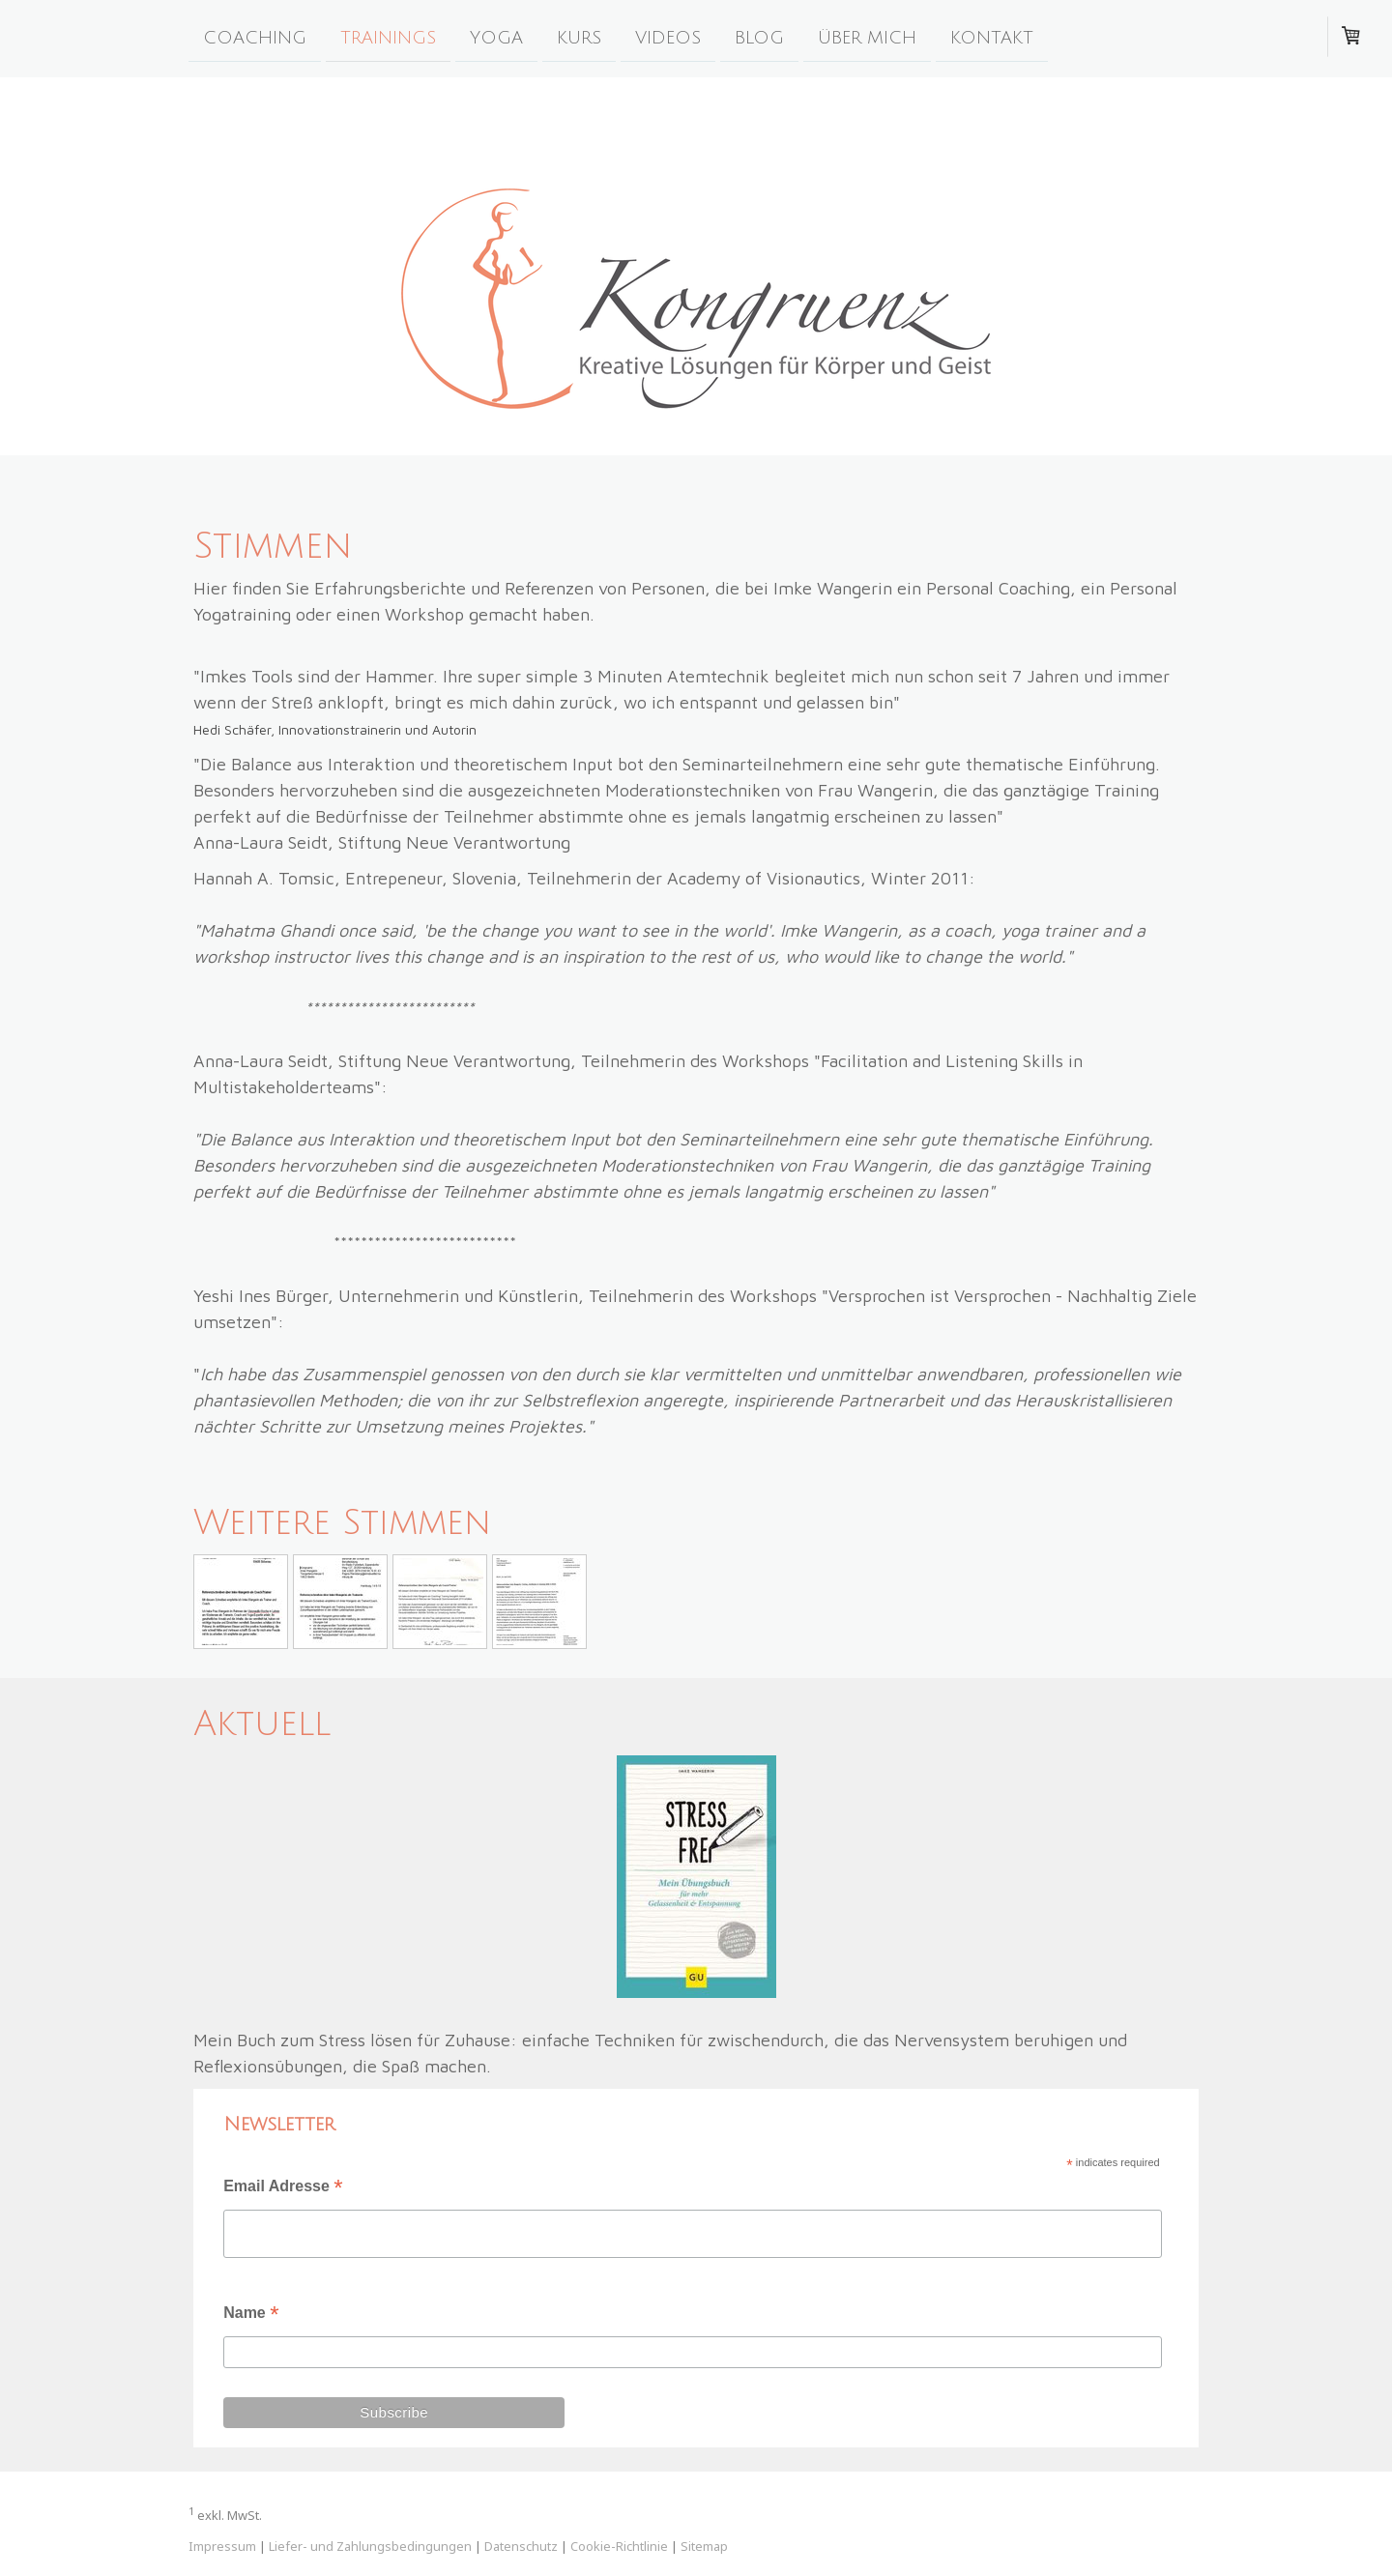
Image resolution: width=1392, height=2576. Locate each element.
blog (759, 36)
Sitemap (704, 2546)
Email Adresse (282, 2188)
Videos (668, 36)
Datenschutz (521, 2546)
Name (250, 2314)
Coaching (254, 36)
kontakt (991, 36)
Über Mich (867, 36)
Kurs (579, 36)
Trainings (388, 36)
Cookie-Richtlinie (619, 2546)
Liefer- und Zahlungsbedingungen (370, 2546)
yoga (496, 36)
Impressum (222, 2546)
